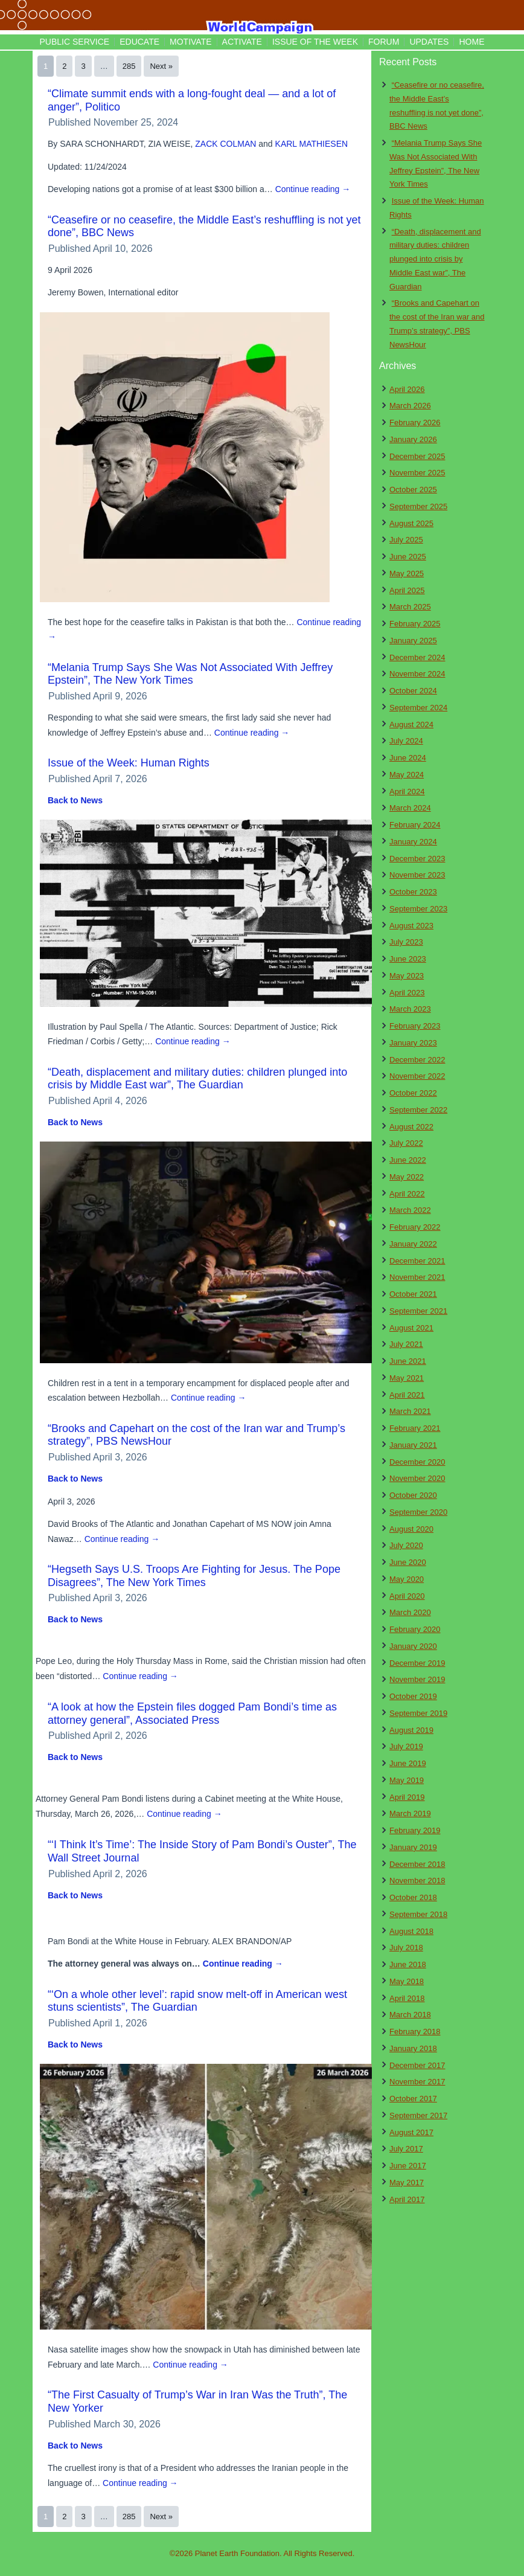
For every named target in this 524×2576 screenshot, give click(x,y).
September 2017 (418, 2115)
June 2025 (407, 556)
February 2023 (415, 1025)
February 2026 (415, 422)
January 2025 (413, 640)
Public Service (75, 42)
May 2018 (406, 1981)
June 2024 (407, 757)
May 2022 (406, 1176)
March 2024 (410, 807)
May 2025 (406, 573)
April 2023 (407, 992)
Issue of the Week (315, 42)
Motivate (190, 42)
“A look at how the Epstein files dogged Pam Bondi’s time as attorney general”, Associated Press (192, 1713)
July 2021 (406, 1344)
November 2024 (417, 673)
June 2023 (407, 958)
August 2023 (411, 925)
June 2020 (407, 1562)
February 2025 (415, 623)
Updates (429, 42)
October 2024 (413, 690)
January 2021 (413, 1445)
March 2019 (410, 1813)
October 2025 (413, 489)
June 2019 (407, 1763)
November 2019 (417, 1679)
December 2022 (417, 1059)
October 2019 (413, 1696)
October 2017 (413, 2098)
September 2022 (418, 1109)
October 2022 (413, 1092)
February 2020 (415, 1629)
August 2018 (411, 1931)
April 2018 (407, 1998)
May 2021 (406, 1378)
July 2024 (406, 740)
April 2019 (407, 1797)
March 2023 (410, 1008)
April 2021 (407, 1394)
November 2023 (417, 874)
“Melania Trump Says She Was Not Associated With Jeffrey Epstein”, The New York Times (190, 674)
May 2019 (406, 1780)
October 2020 (413, 1495)
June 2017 (407, 2165)
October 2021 (413, 1294)
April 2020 (407, 1596)
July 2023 (406, 941)
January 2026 (413, 439)
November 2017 (417, 2081)
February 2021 (415, 1428)
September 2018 (418, 1914)
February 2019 (415, 1830)
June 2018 (407, 1964)
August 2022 (411, 1126)
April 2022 (407, 1193)
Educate (139, 42)
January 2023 (413, 1042)
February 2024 (415, 824)
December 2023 (417, 858)
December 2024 (417, 657)
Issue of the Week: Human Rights (128, 763)
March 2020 (410, 1612)
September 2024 (418, 707)
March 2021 (410, 1411)
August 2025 (411, 523)
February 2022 (415, 1227)
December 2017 (417, 2065)
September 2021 (418, 1310)
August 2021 (411, 1327)
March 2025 (410, 606)
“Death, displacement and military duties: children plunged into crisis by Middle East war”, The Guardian (197, 1078)
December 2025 (417, 456)
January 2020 (413, 1646)
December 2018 (417, 1864)
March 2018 (410, 2014)
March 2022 (410, 1210)
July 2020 (406, 1545)
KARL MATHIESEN (311, 144)
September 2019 (418, 1713)
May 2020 (406, 1579)
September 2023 (418, 908)
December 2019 (417, 1663)
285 (129, 66)
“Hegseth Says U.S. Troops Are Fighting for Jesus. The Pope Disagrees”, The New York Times (194, 1575)
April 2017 (407, 2199)
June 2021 (407, 1361)
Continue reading (313, 189)
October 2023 (413, 891)
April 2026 (407, 389)
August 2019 (411, 1730)
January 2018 (413, 2048)
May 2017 (406, 2182)
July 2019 (406, 1746)
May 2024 (406, 774)
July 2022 (406, 1143)
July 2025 (406, 539)
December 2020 (417, 1461)
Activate (242, 42)
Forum (383, 42)
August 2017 (411, 2132)
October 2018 (413, 1897)
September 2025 (418, 506)
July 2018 (406, 1947)
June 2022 (407, 1159)
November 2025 (417, 472)
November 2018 (417, 1880)
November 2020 (417, 1478)
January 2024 (413, 841)
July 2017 (406, 2148)
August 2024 (411, 724)
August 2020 (411, 1529)
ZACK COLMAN (225, 144)
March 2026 (410, 405)
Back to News (75, 800)
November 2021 (417, 1277)
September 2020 (418, 1512)
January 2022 (413, 1243)
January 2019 (413, 1847)
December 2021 (417, 1260)
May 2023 (406, 975)
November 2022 (417, 1076)
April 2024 (407, 791)
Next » (161, 66)
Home (471, 42)
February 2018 (415, 2031)
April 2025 (407, 590)
